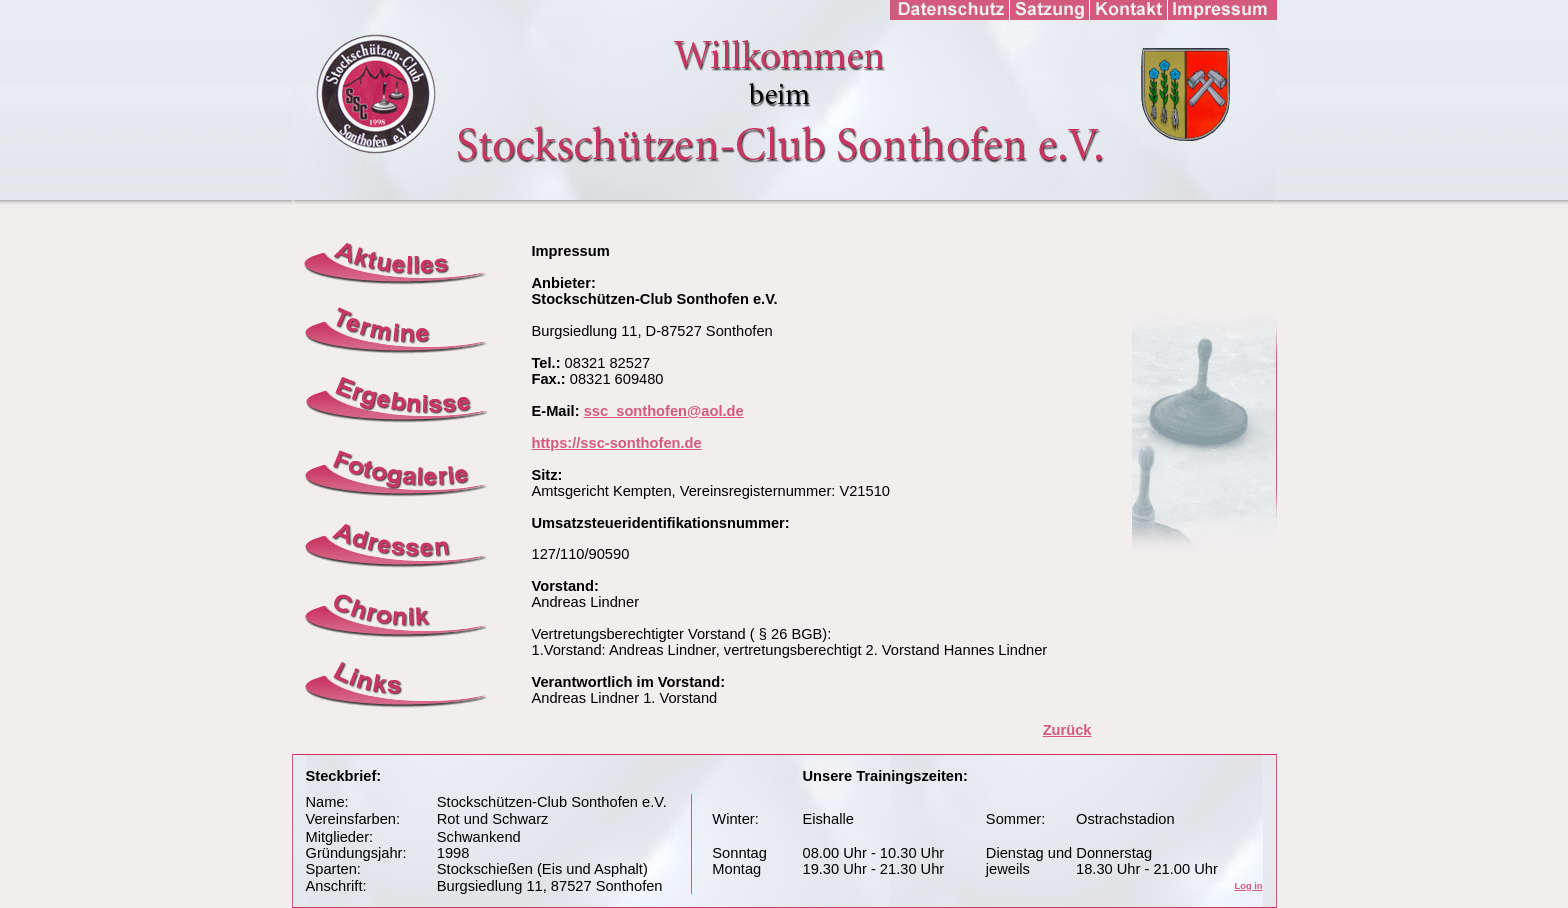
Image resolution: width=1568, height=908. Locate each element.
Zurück (1067, 730)
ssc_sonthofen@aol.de (664, 411)
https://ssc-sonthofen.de (617, 443)
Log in (1249, 886)
